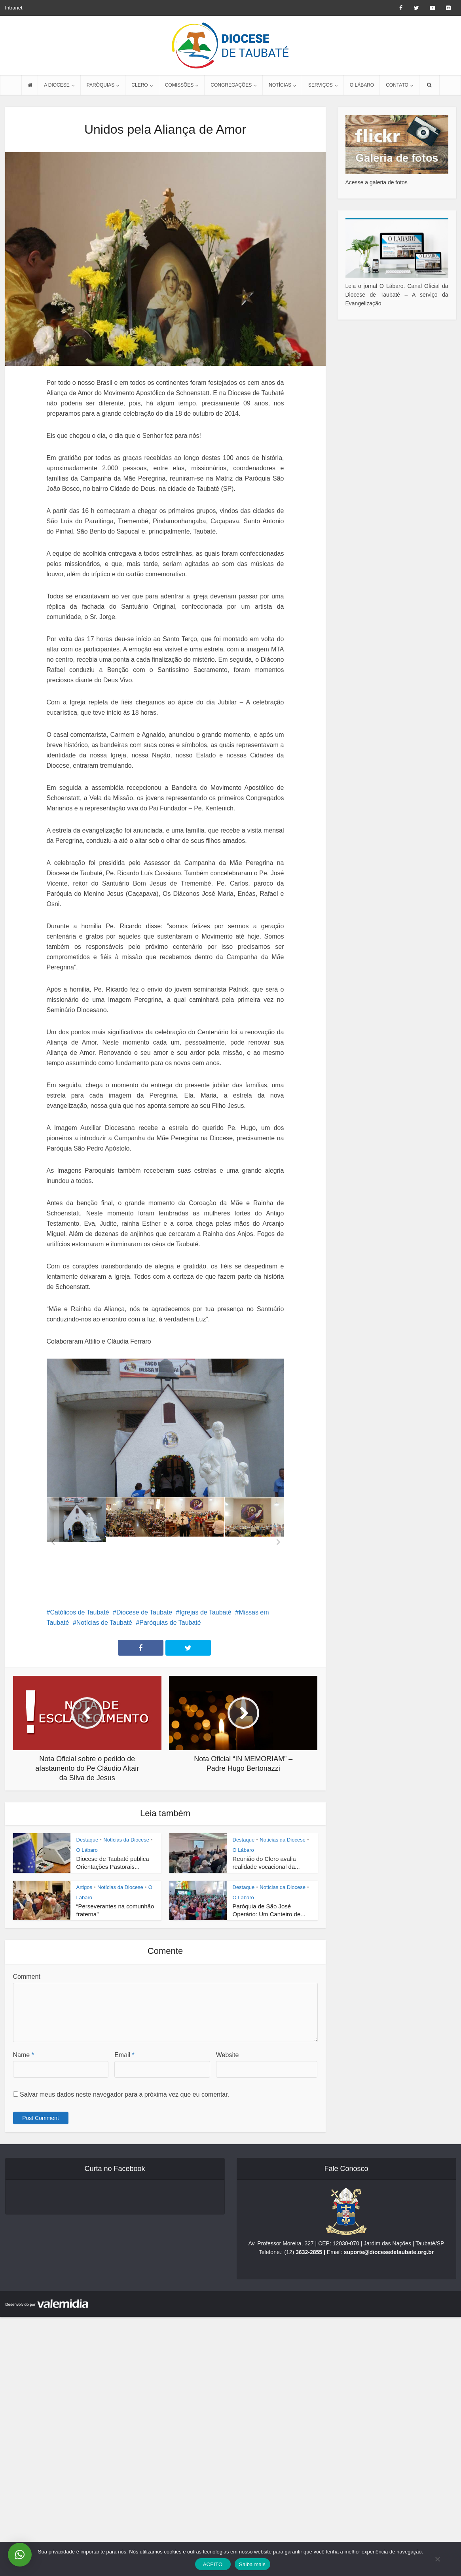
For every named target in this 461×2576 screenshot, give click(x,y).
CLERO (139, 85)
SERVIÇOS (320, 85)
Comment (26, 1976)
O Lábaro (87, 1850)
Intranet (14, 8)
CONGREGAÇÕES (231, 85)
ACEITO (213, 2564)
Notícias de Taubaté (104, 1622)
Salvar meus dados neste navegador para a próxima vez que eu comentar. (124, 2094)
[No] (437, 2559)
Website (227, 2055)
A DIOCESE (57, 85)
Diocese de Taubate (144, 1612)
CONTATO (397, 85)
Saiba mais (252, 2564)
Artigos (84, 1887)
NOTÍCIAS (280, 85)
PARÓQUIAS (100, 85)
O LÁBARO (362, 85)
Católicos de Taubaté (79, 1612)
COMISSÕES (179, 85)
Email (124, 2055)
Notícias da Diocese (126, 1840)
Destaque (87, 1840)
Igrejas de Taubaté (205, 1612)
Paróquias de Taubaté (170, 1622)
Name (23, 2055)
